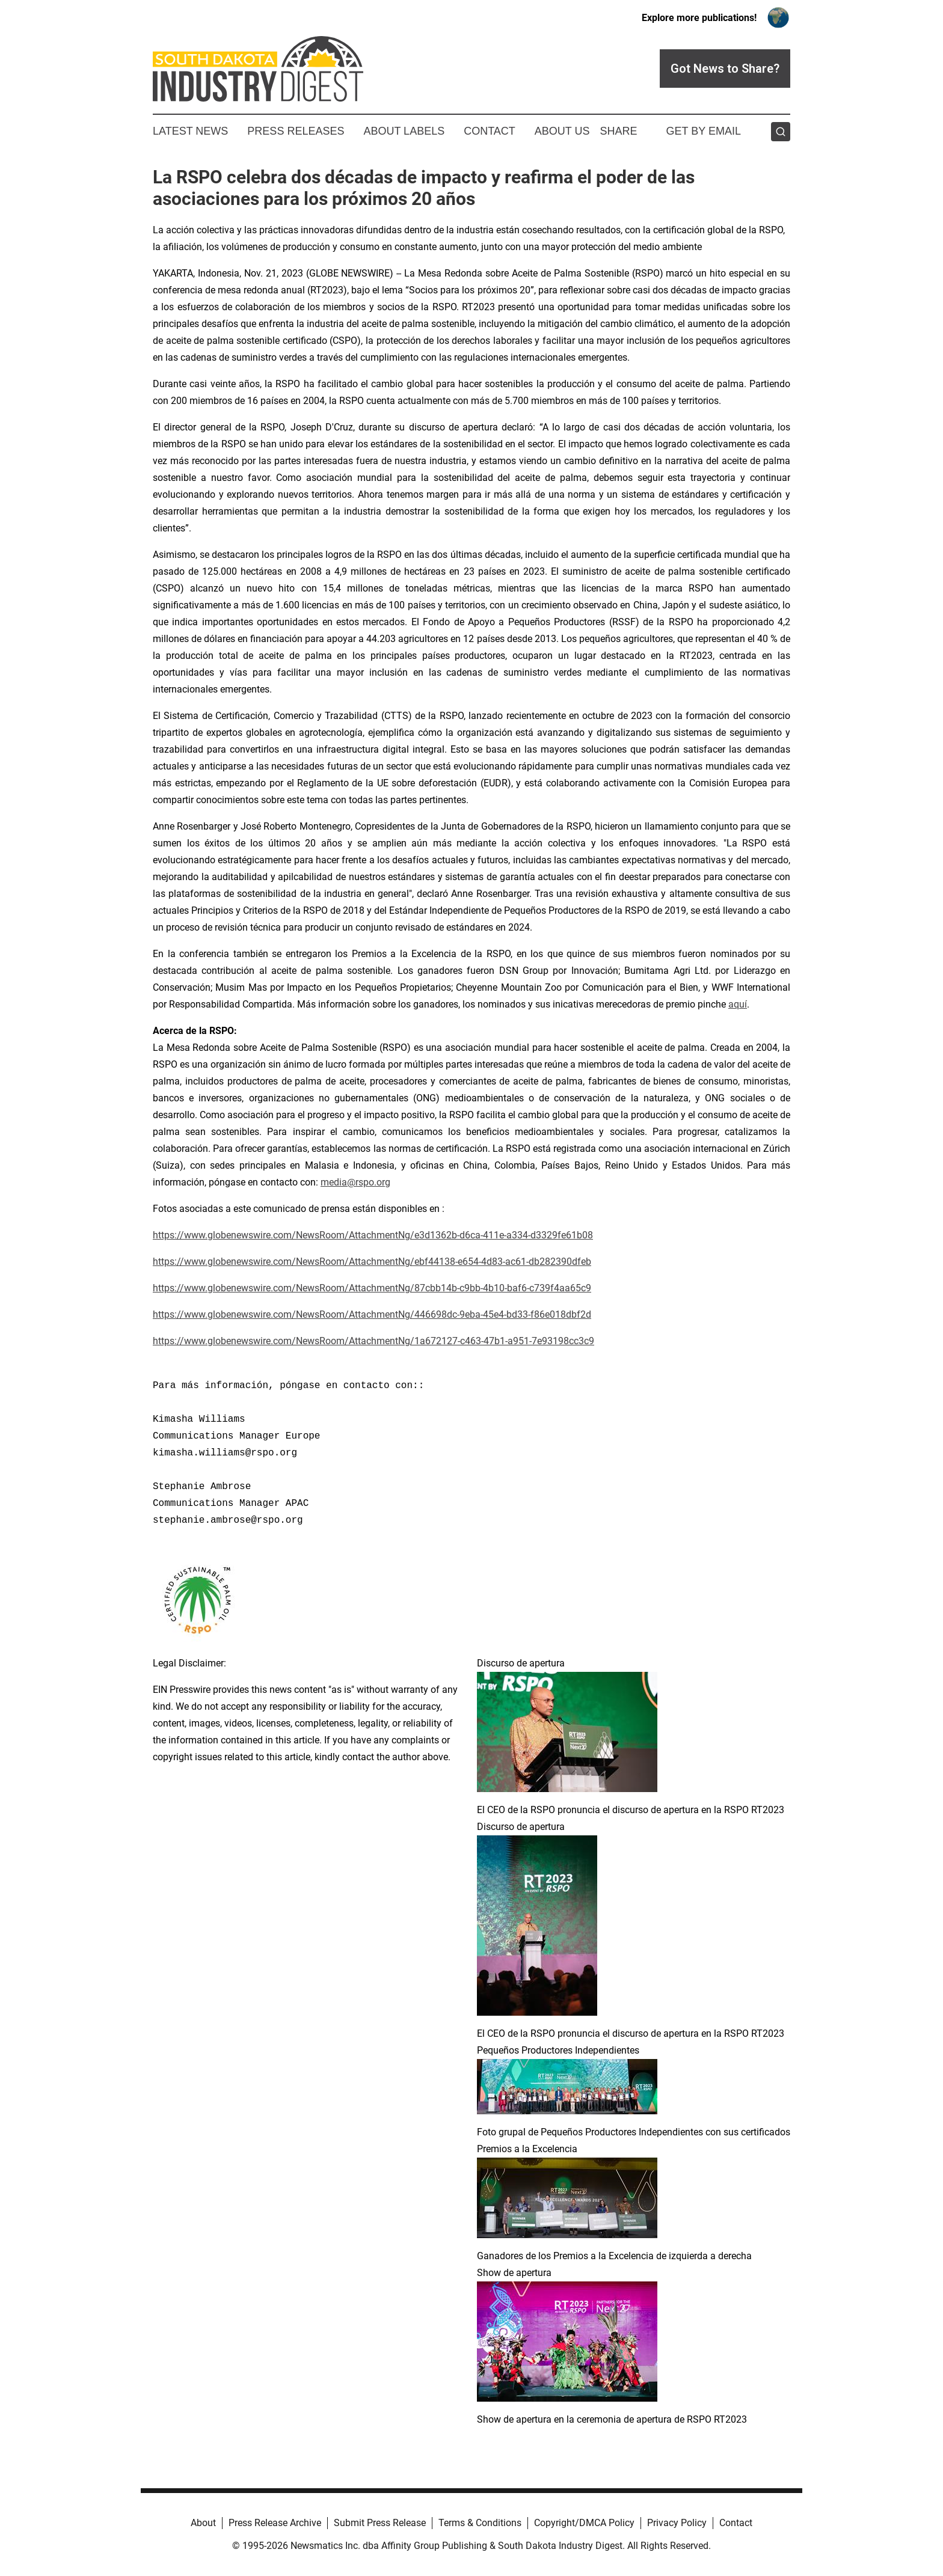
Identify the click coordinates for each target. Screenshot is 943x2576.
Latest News (190, 131)
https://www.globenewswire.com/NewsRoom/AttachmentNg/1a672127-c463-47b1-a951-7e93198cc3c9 (373, 1341)
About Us (562, 131)
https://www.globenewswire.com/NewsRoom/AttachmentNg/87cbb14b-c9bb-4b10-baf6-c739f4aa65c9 (372, 1288)
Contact (489, 131)
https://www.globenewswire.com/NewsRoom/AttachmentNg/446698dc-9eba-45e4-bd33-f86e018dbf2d (372, 1314)
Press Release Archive (275, 2523)
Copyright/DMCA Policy (584, 2523)
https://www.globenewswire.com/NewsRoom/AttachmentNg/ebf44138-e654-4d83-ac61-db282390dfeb (372, 1261)
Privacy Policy (677, 2523)
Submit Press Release (380, 2523)
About (203, 2523)
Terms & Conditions (479, 2523)
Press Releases (295, 131)
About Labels (403, 131)
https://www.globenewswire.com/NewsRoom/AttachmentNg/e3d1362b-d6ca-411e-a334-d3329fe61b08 (373, 1235)
